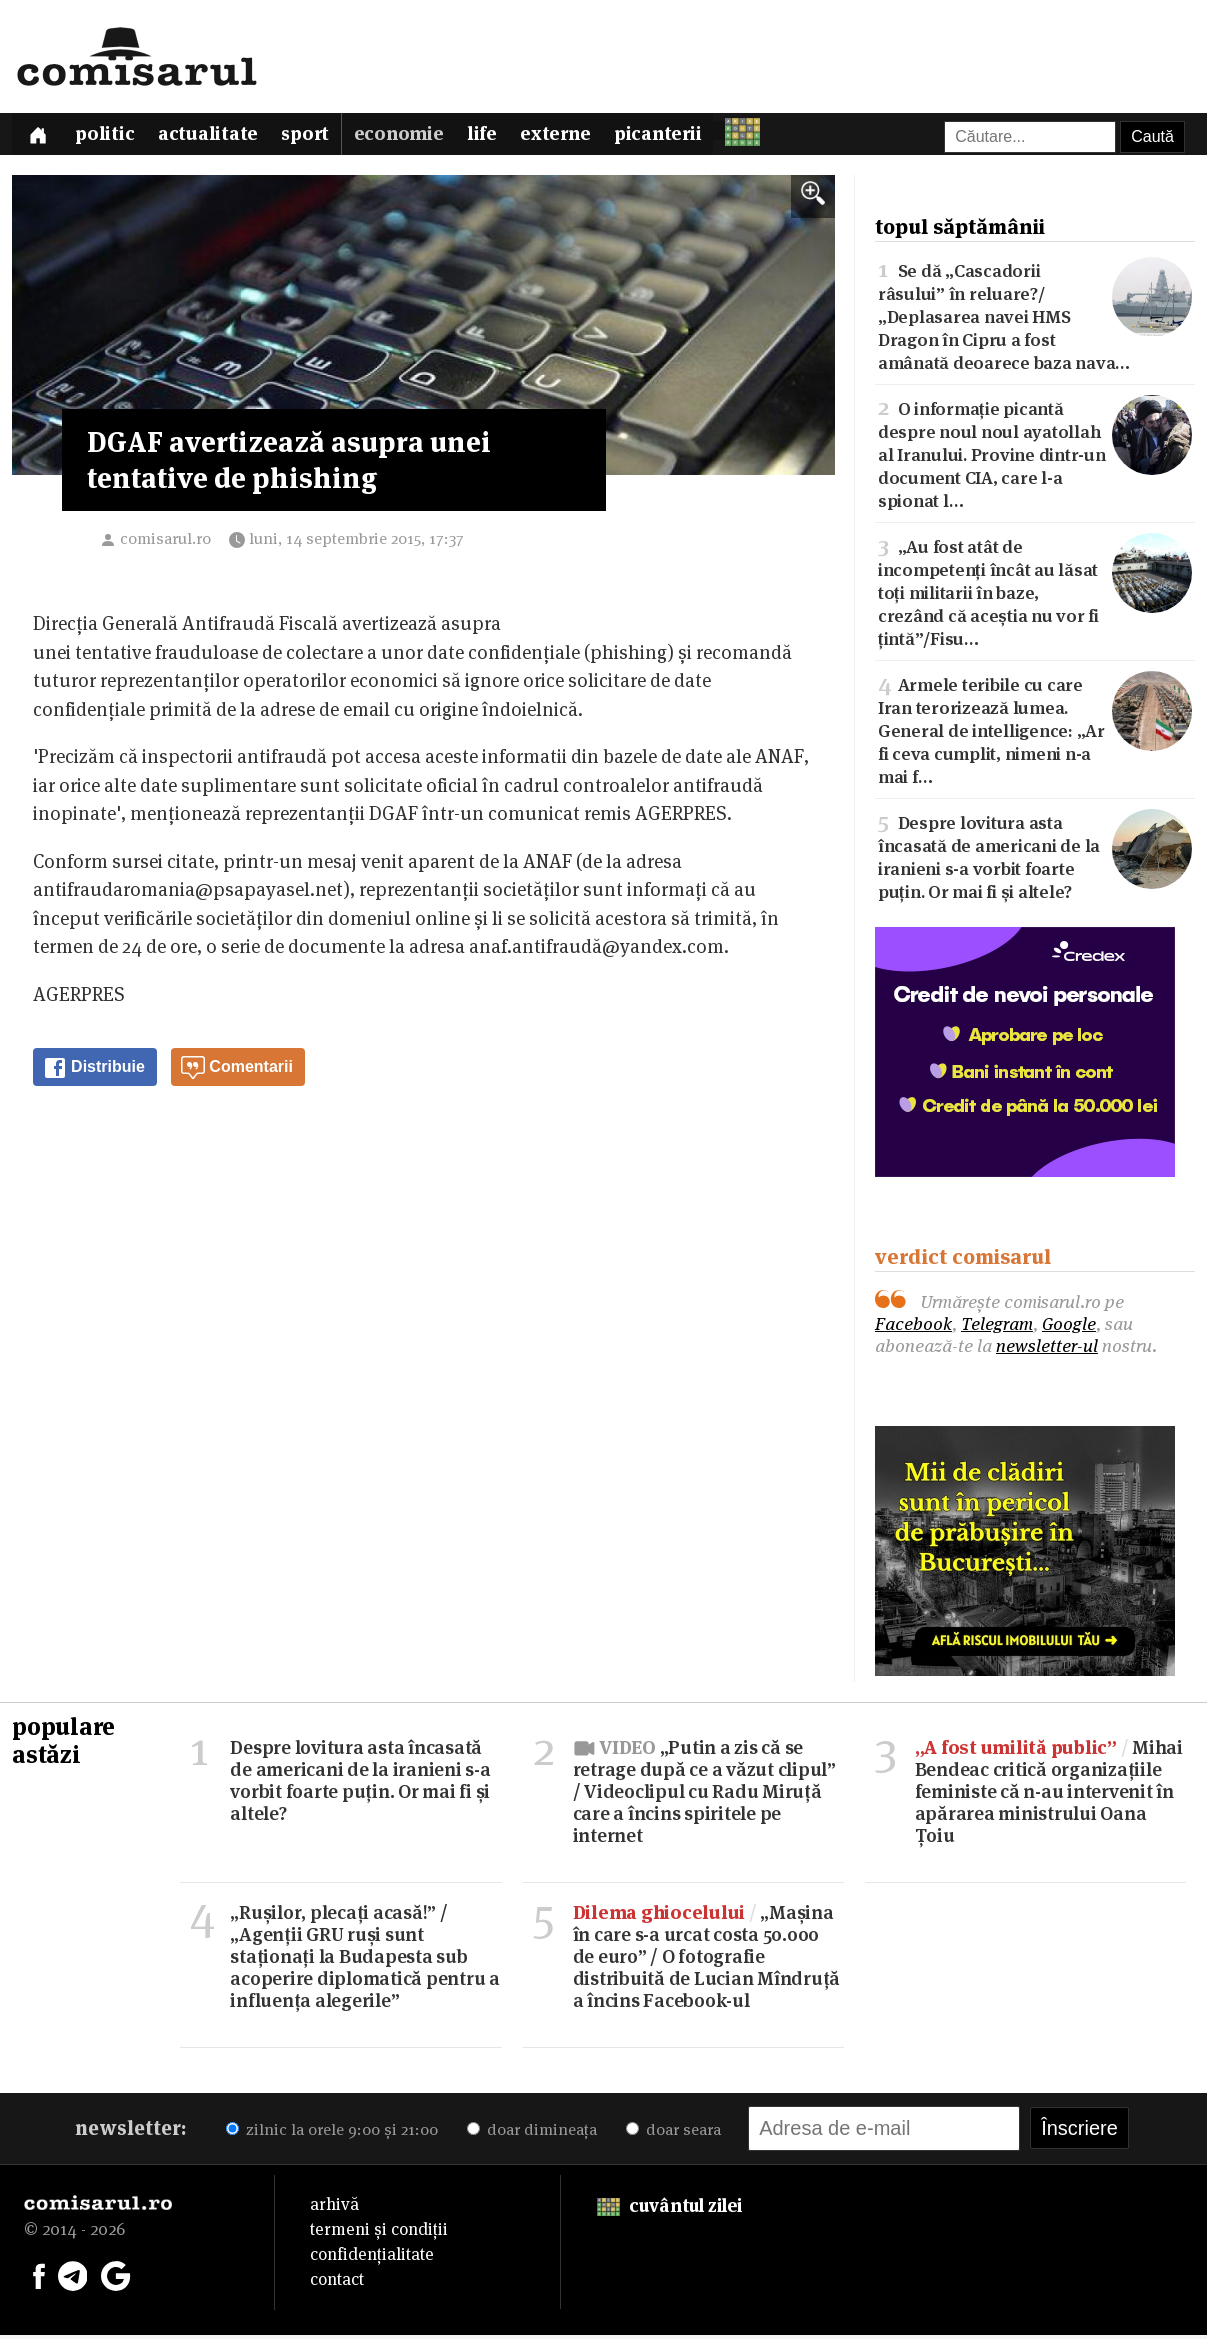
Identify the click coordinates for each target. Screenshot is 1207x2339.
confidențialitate (372, 2258)
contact (337, 2283)
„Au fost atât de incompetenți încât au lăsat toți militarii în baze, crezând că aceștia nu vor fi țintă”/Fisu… (1035, 595)
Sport (319, 137)
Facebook (913, 1327)
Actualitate (218, 137)
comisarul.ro (165, 543)
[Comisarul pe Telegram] (73, 2279)
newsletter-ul (1047, 1349)
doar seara (673, 2133)
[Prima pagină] (40, 136)
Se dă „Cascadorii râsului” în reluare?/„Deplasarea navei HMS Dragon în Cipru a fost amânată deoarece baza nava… (1035, 319)
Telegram (997, 1327)
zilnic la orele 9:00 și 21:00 (332, 2133)
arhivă (334, 2208)
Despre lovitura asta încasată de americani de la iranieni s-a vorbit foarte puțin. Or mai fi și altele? (1035, 859)
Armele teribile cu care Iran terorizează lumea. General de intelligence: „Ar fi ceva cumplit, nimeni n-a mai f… (1035, 733)
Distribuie (94, 1073)
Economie (416, 137)
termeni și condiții (379, 2233)
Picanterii (686, 137)
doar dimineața (532, 2133)
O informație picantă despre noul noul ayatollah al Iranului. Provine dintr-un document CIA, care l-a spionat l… (1035, 457)
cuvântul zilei (669, 2209)
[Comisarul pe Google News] (116, 2279)
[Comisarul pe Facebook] (39, 2279)
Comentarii (237, 1073)
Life (503, 137)
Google (1069, 1327)
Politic (111, 137)
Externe (580, 137)
